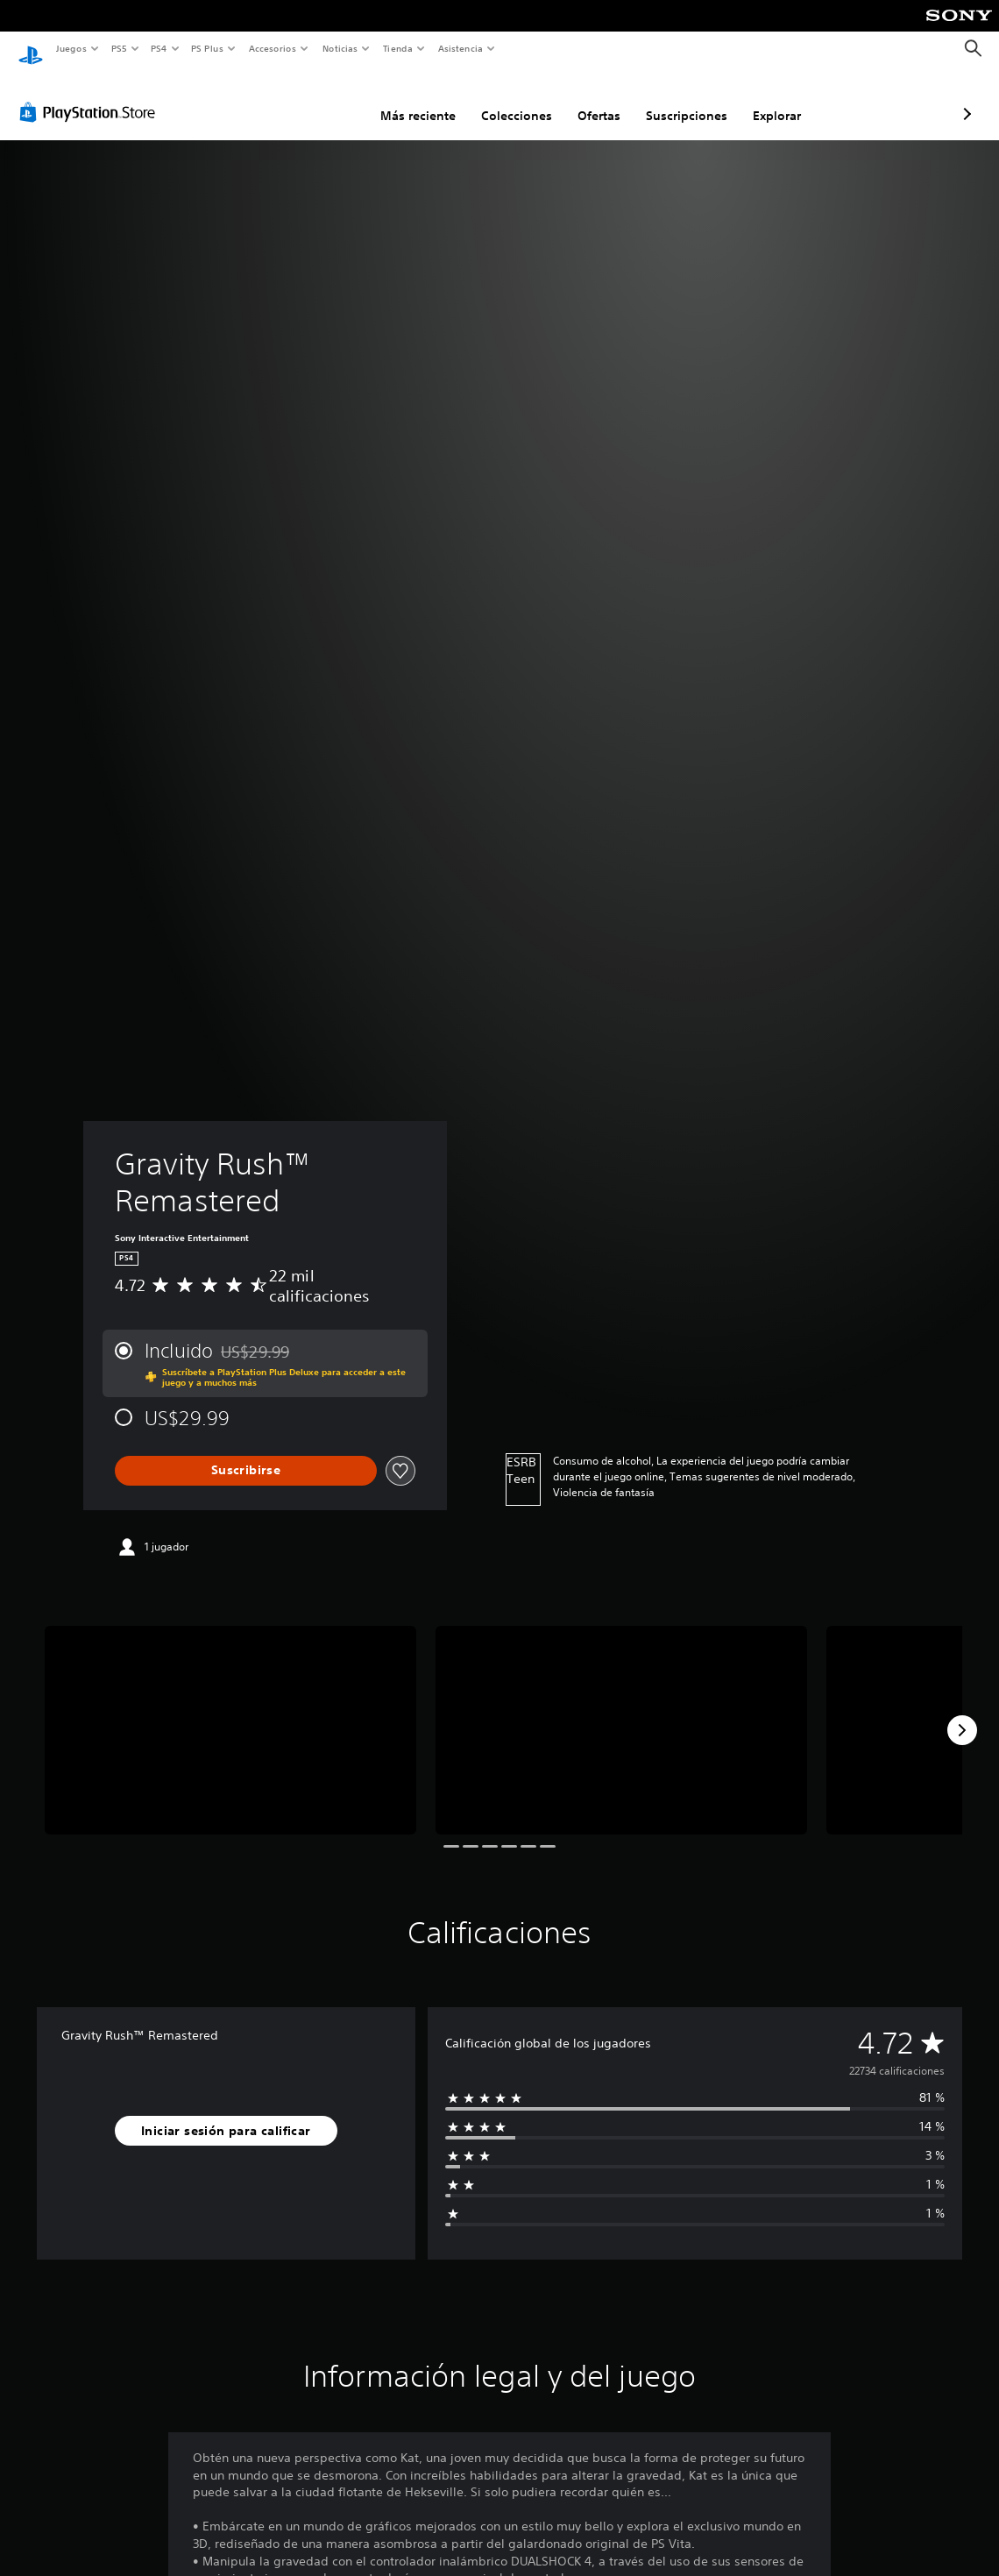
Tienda (398, 48)
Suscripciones (593, 99)
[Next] (962, 1713)
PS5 (119, 48)
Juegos (70, 48)
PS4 (159, 48)
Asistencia (460, 48)
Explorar (684, 99)
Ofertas (506, 99)
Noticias (340, 48)
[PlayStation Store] (91, 96)
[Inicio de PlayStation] (31, 49)
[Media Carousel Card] (230, 1713)
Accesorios (272, 48)
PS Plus (207, 48)
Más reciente (325, 99)
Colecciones (423, 99)
